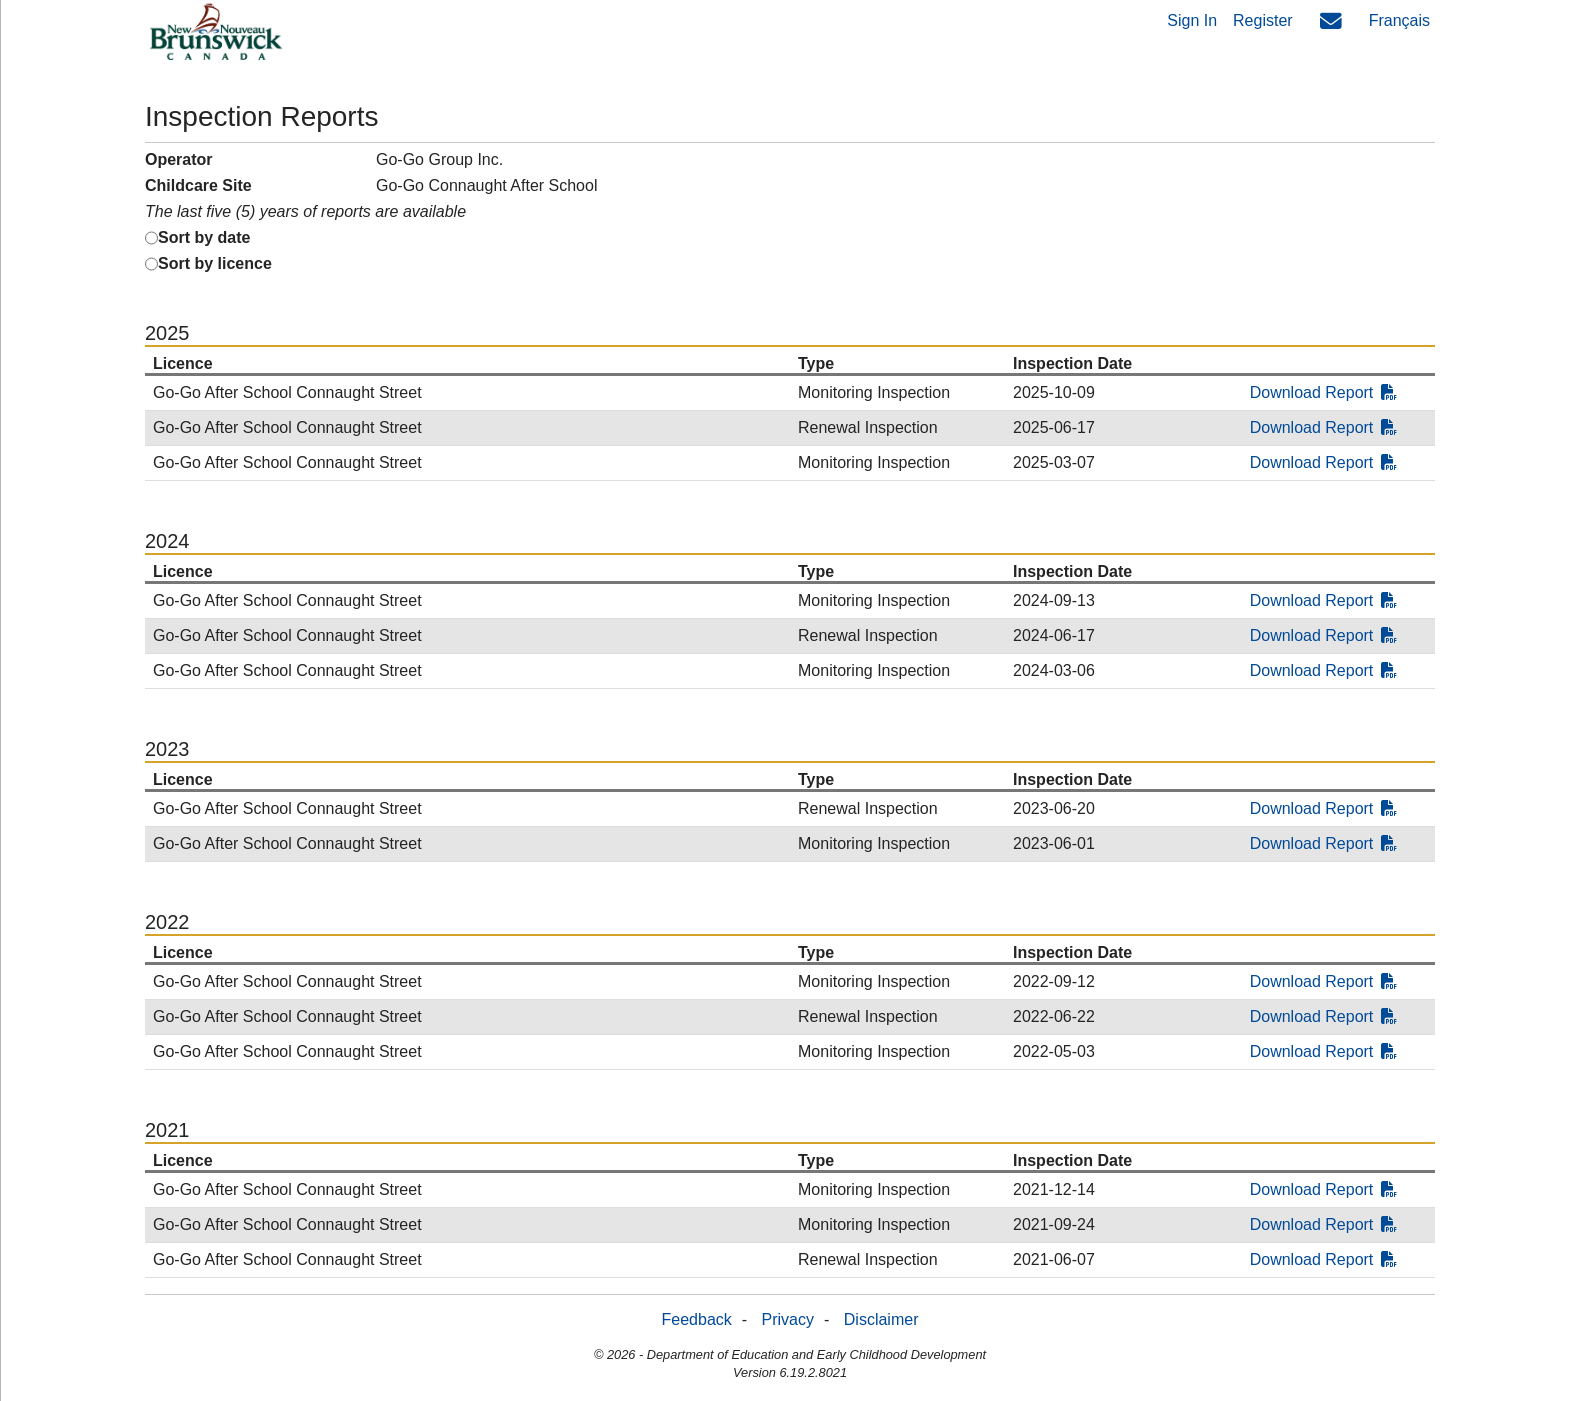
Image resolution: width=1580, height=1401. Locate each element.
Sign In (1192, 20)
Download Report (1324, 392)
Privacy (788, 1319)
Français (1399, 20)
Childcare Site (198, 185)
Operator (179, 159)
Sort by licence (215, 263)
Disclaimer (881, 1319)
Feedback (697, 1319)
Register (1263, 20)
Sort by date (204, 237)
